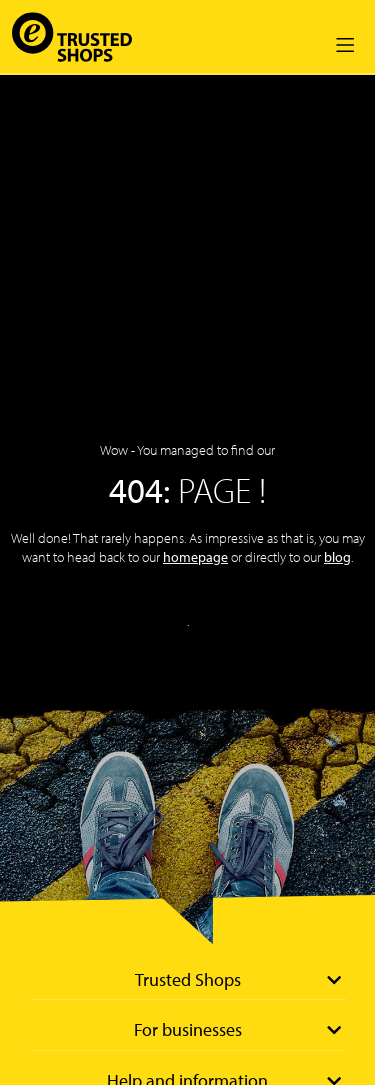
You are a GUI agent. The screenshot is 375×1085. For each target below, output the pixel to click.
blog (337, 557)
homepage (195, 557)
